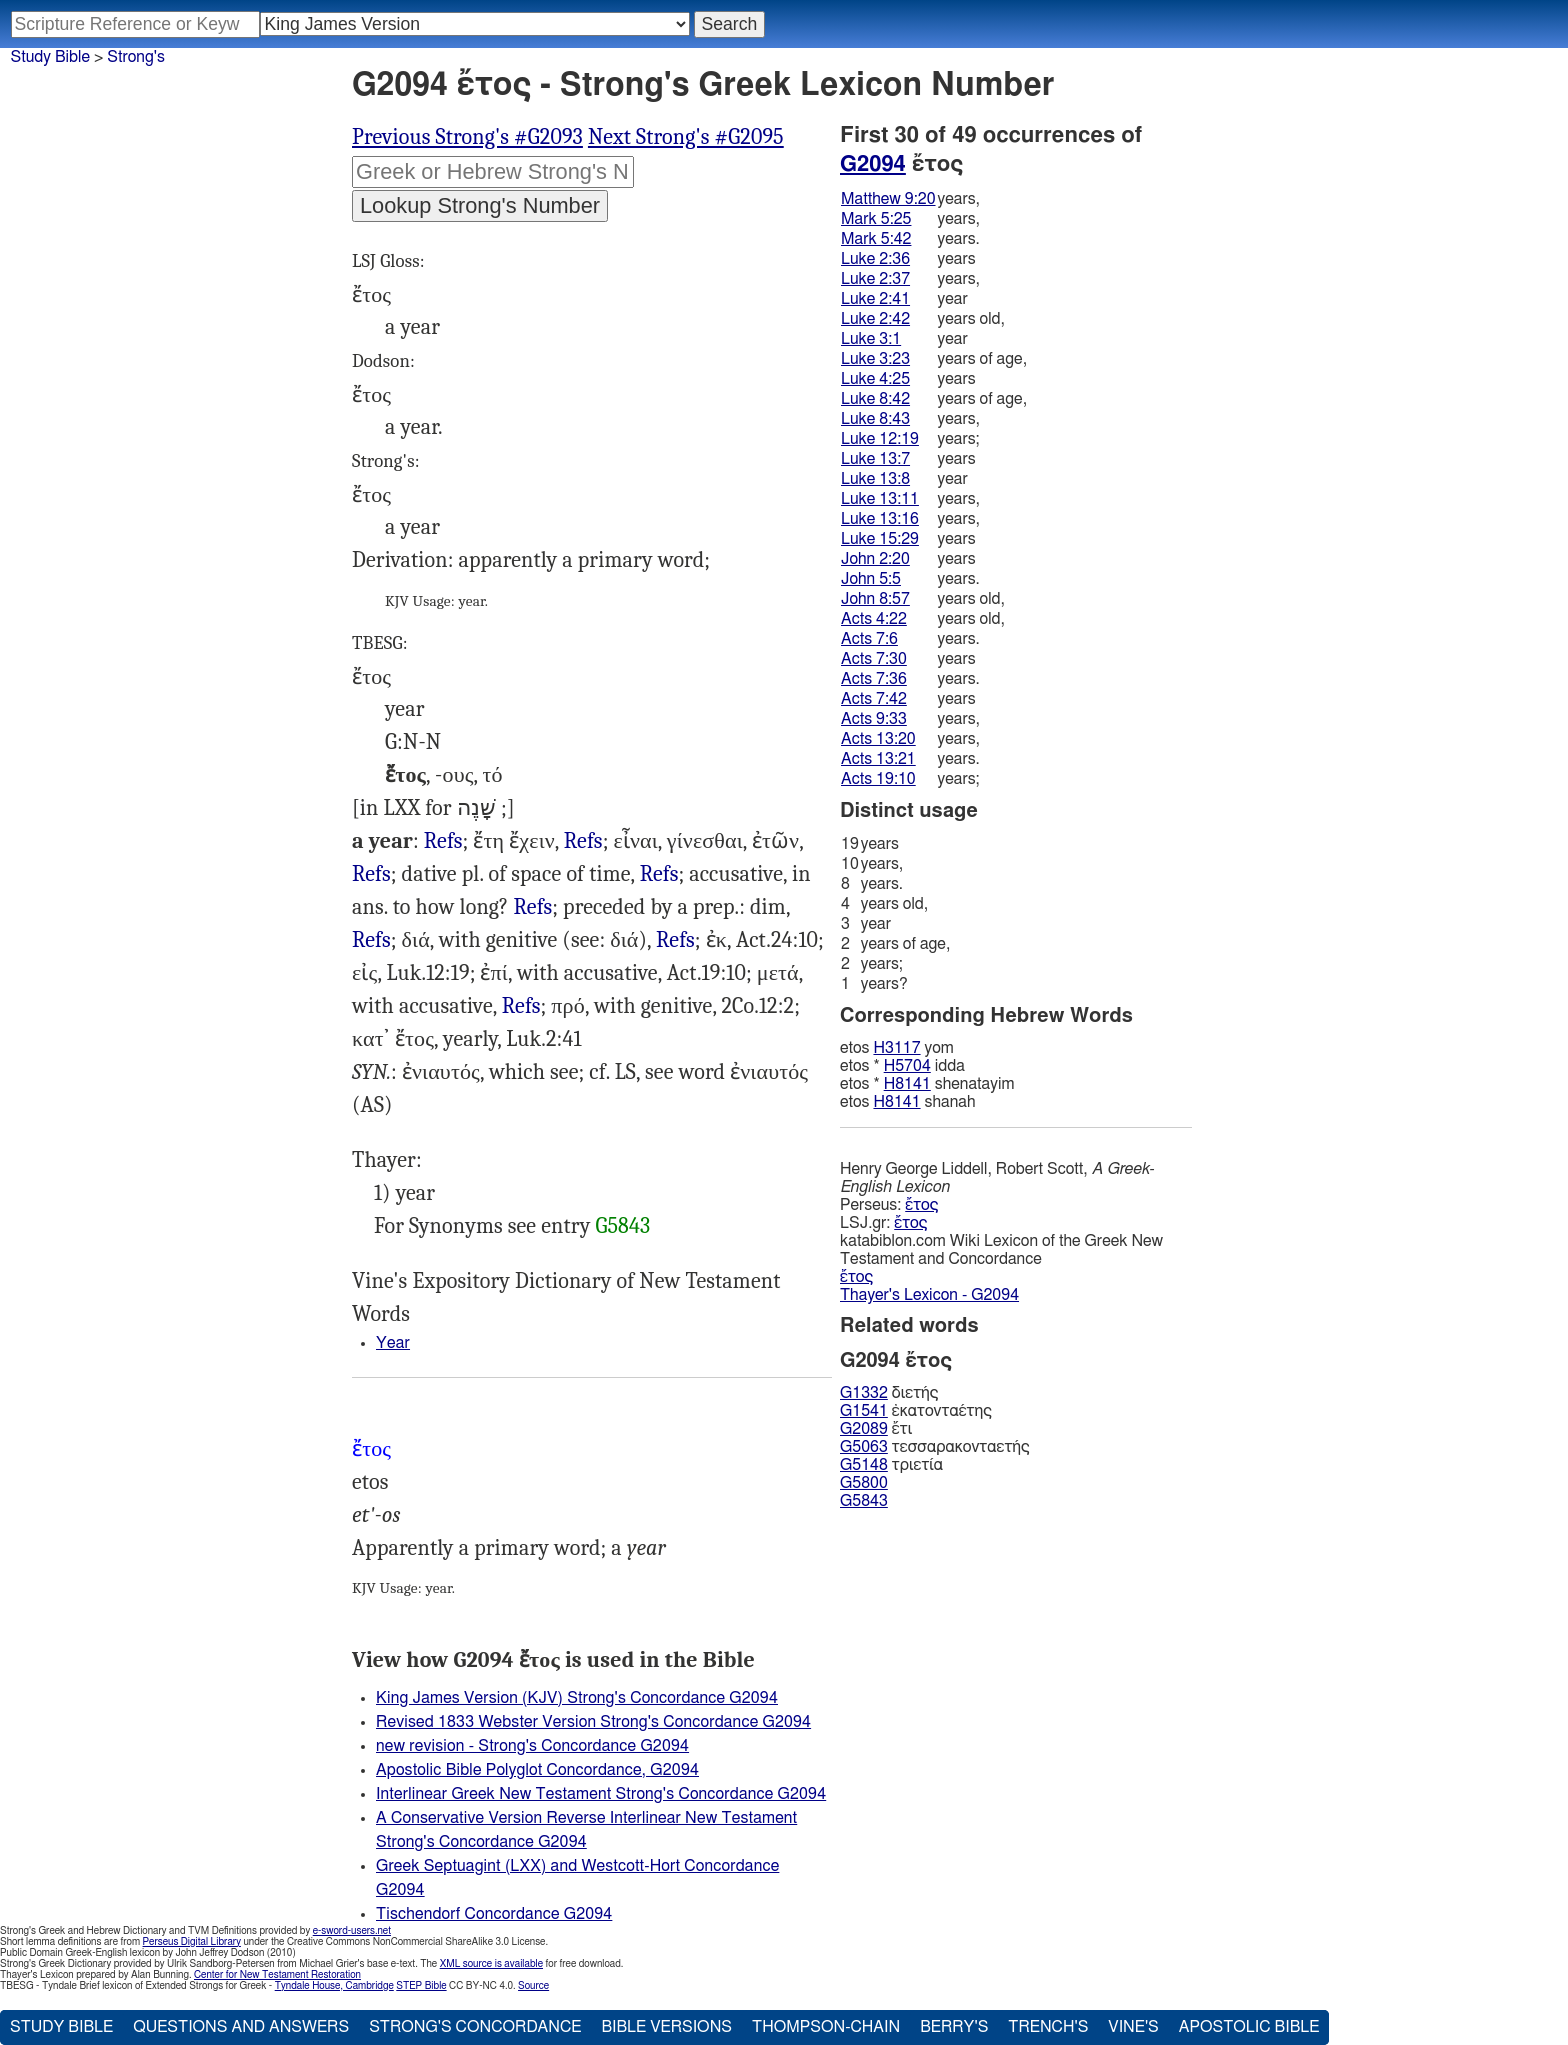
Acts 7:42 (874, 699)
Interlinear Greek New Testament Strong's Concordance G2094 (601, 1794)
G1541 (864, 1411)
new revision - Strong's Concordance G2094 (532, 1746)
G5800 (864, 1483)
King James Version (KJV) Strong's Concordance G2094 (577, 1698)
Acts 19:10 (878, 779)
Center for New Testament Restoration (277, 1975)
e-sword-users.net (352, 1931)
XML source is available (491, 1964)
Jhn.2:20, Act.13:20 (659, 874)
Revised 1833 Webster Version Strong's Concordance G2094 (593, 1722)
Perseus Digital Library (192, 1942)
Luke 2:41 (875, 299)
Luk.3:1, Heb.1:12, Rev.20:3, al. (443, 841)
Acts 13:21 (878, 759)
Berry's (954, 2027)
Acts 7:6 (869, 639)
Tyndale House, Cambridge (334, 1986)
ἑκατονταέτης (916, 1411)
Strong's (136, 57)
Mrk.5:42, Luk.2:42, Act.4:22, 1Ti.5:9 (371, 874)
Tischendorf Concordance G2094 (494, 1914)
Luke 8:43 (875, 419)
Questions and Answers (241, 2027)
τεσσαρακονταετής (935, 1447)
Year (393, 1343)
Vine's (1133, 2027)
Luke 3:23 (875, 359)
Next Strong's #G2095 (686, 137)
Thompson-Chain (826, 2027)
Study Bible (50, 57)
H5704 (907, 1066)
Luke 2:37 (875, 279)
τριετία (891, 1465)
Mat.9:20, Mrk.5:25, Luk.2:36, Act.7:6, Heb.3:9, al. (533, 907)
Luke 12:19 (880, 439)
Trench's (1048, 2027)
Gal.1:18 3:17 (521, 1006)
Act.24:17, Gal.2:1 (675, 940)
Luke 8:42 (875, 399)
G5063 (864, 1447)
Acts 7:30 (874, 659)
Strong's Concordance (475, 2027)
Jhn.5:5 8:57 (583, 841)
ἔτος (921, 1205)
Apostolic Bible (1249, 2027)
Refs (443, 841)
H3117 (896, 1048)
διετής (889, 1393)
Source (533, 1986)
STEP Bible (421, 1986)
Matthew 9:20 (888, 199)
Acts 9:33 (874, 719)
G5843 (622, 1226)
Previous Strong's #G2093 (467, 137)
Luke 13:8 (875, 479)
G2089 (864, 1429)
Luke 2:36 (875, 259)
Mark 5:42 (876, 239)
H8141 (907, 1084)
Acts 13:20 (878, 739)
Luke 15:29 (880, 539)
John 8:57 (875, 599)
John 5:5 (871, 579)
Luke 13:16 (880, 519)
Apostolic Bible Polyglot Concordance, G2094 (537, 1770)
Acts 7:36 (874, 679)
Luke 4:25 (875, 379)
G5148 (864, 1465)
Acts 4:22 (874, 619)
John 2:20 (875, 559)
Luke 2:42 (875, 319)
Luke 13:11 (880, 499)
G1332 (864, 1393)
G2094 (873, 164)
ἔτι (876, 1429)
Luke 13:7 (875, 459)
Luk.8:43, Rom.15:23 (371, 940)
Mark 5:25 (876, 219)
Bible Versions (666, 2027)
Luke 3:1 (871, 339)
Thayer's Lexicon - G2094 (929, 1295)
